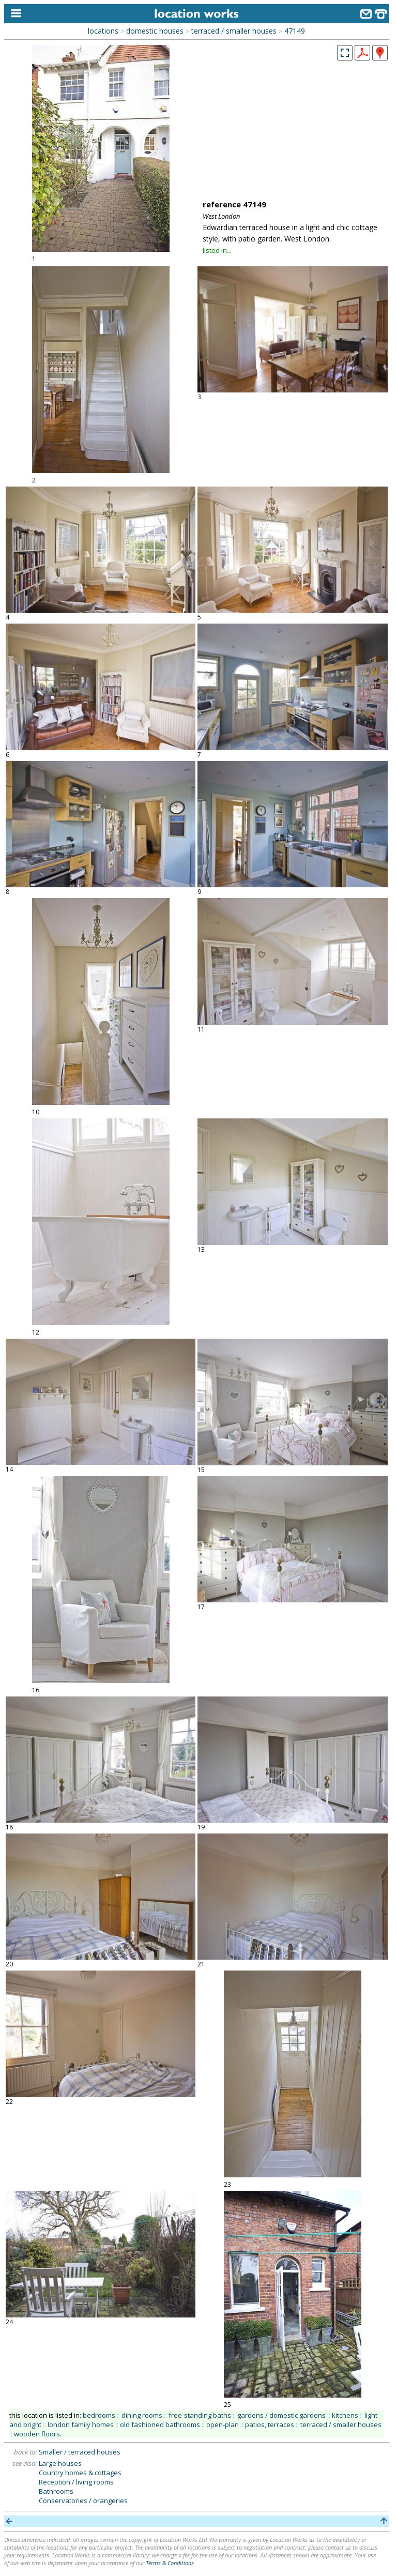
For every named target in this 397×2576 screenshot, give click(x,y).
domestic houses (155, 31)
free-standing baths (200, 2415)
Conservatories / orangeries (83, 2500)
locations (103, 31)
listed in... (217, 250)
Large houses (60, 2463)
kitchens (345, 2415)
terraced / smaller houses (234, 31)
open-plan (222, 2424)
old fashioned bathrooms (160, 2424)
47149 (294, 31)
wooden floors (37, 2433)
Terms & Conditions (170, 2563)
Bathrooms (56, 2491)
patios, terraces (269, 2424)
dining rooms (141, 2415)
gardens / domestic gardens (281, 2415)
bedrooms (99, 2415)
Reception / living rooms (76, 2482)
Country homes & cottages (80, 2472)
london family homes (81, 2424)
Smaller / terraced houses (79, 2452)
